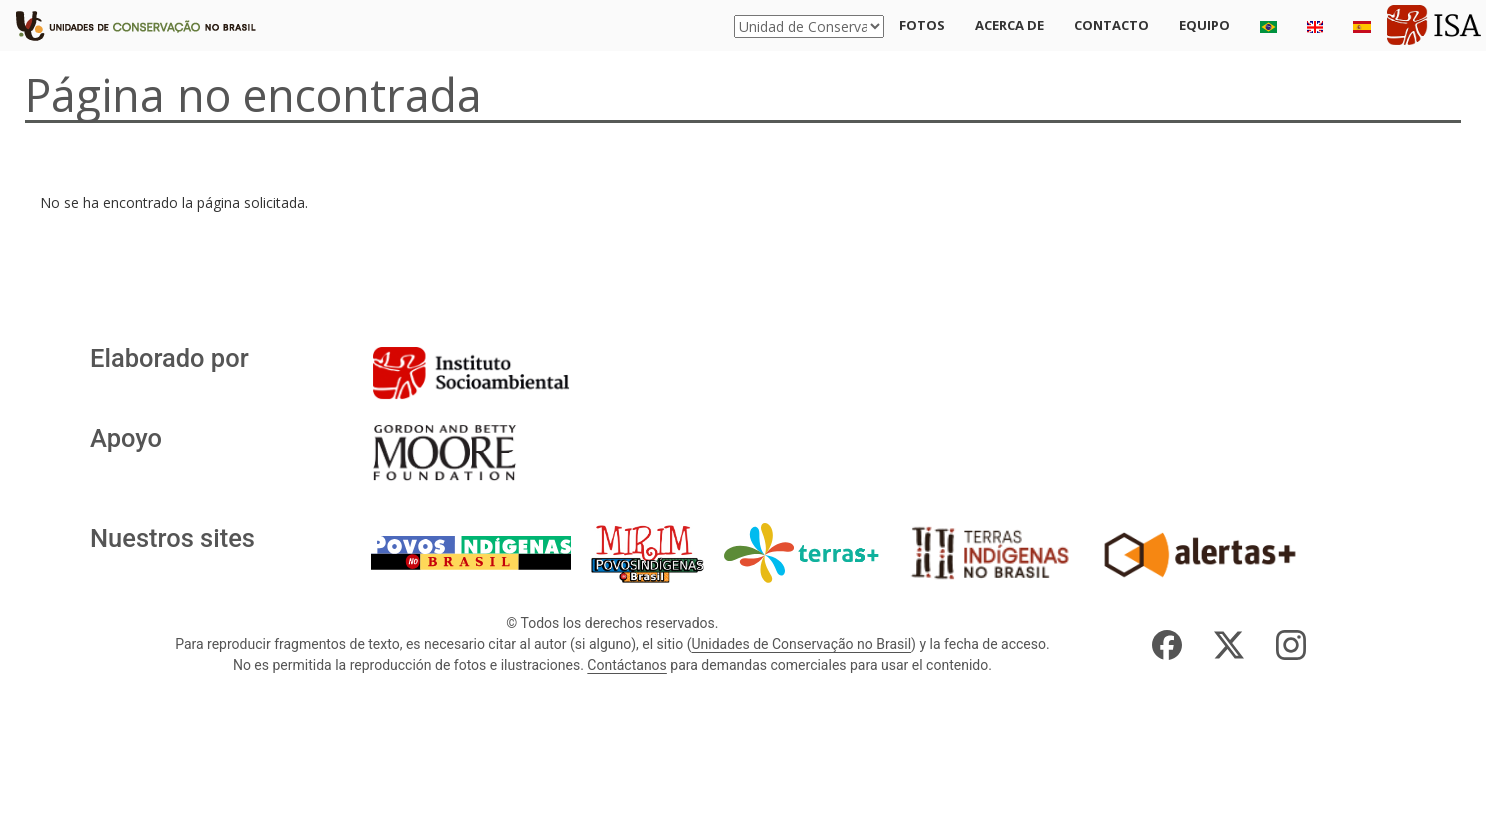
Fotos (922, 25)
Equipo (1204, 25)
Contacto (1111, 25)
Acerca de (1009, 25)
